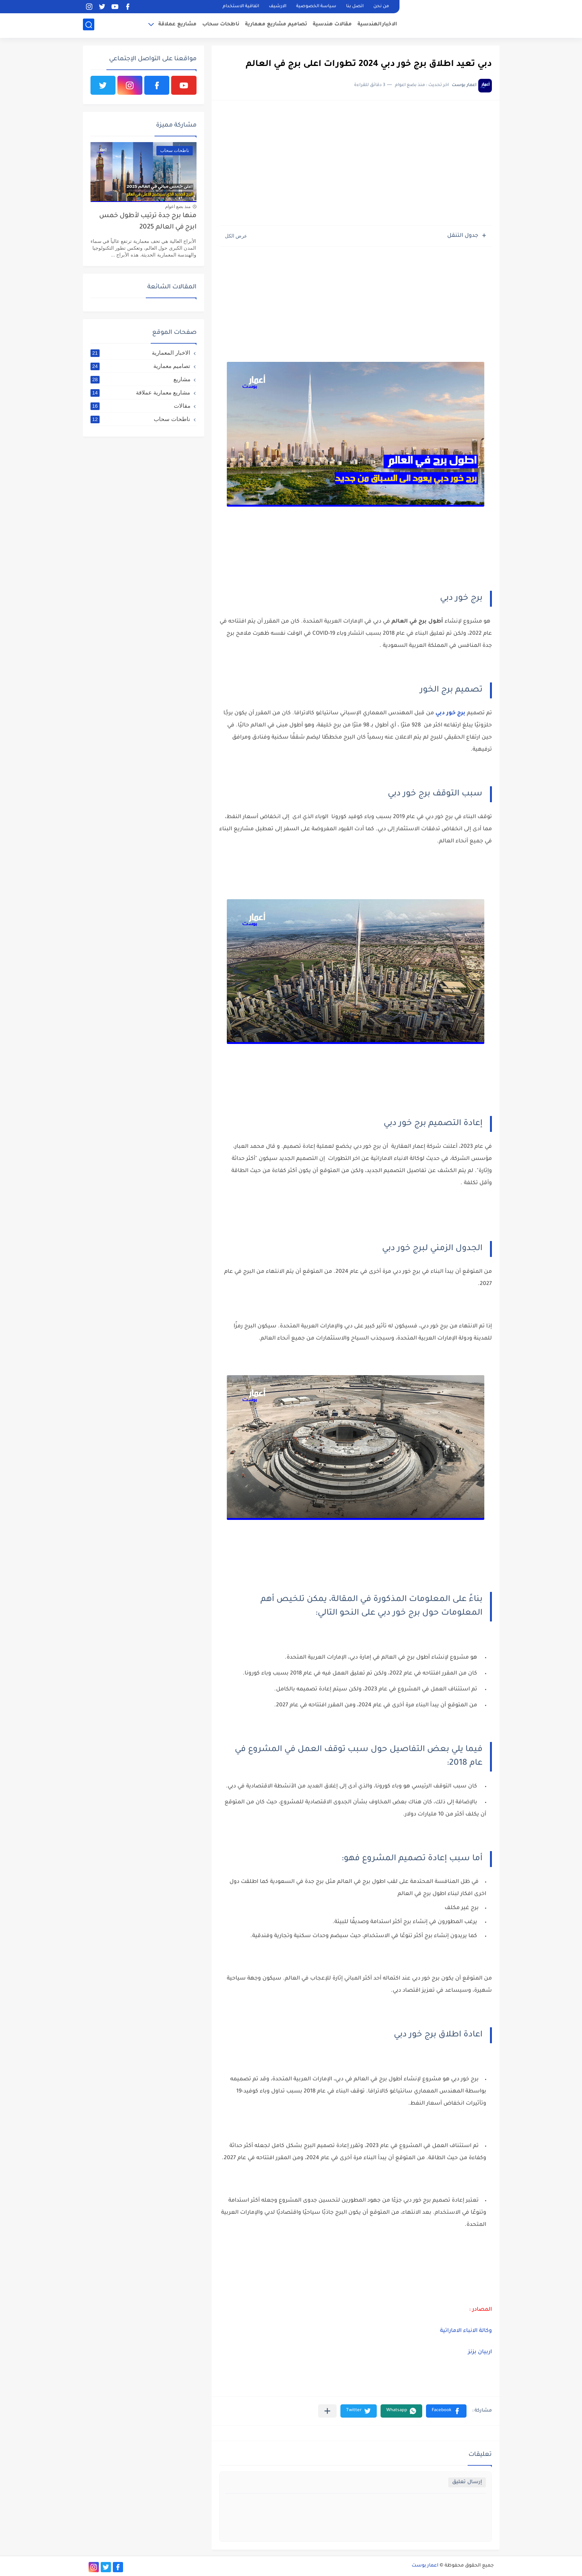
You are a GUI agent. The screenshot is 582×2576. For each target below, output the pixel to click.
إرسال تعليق (467, 2482)
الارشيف (277, 6)
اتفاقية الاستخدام (241, 6)
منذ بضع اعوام (178, 206)
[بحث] (88, 25)
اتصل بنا (355, 6)
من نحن (381, 6)
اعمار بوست (425, 2565)
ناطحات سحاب (220, 25)
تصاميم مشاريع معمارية (276, 25)
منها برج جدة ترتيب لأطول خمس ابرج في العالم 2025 (148, 222)
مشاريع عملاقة (177, 25)
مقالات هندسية (332, 25)
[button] (446, 2411)
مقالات (140, 405)
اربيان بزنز (479, 2352)
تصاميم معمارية (140, 366)
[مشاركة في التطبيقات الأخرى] (327, 2411)
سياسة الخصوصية (316, 6)
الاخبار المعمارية (140, 352)
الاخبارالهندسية (377, 25)
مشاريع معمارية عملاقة (140, 392)
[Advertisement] (355, 167)
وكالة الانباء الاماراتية (465, 2331)
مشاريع (140, 379)
